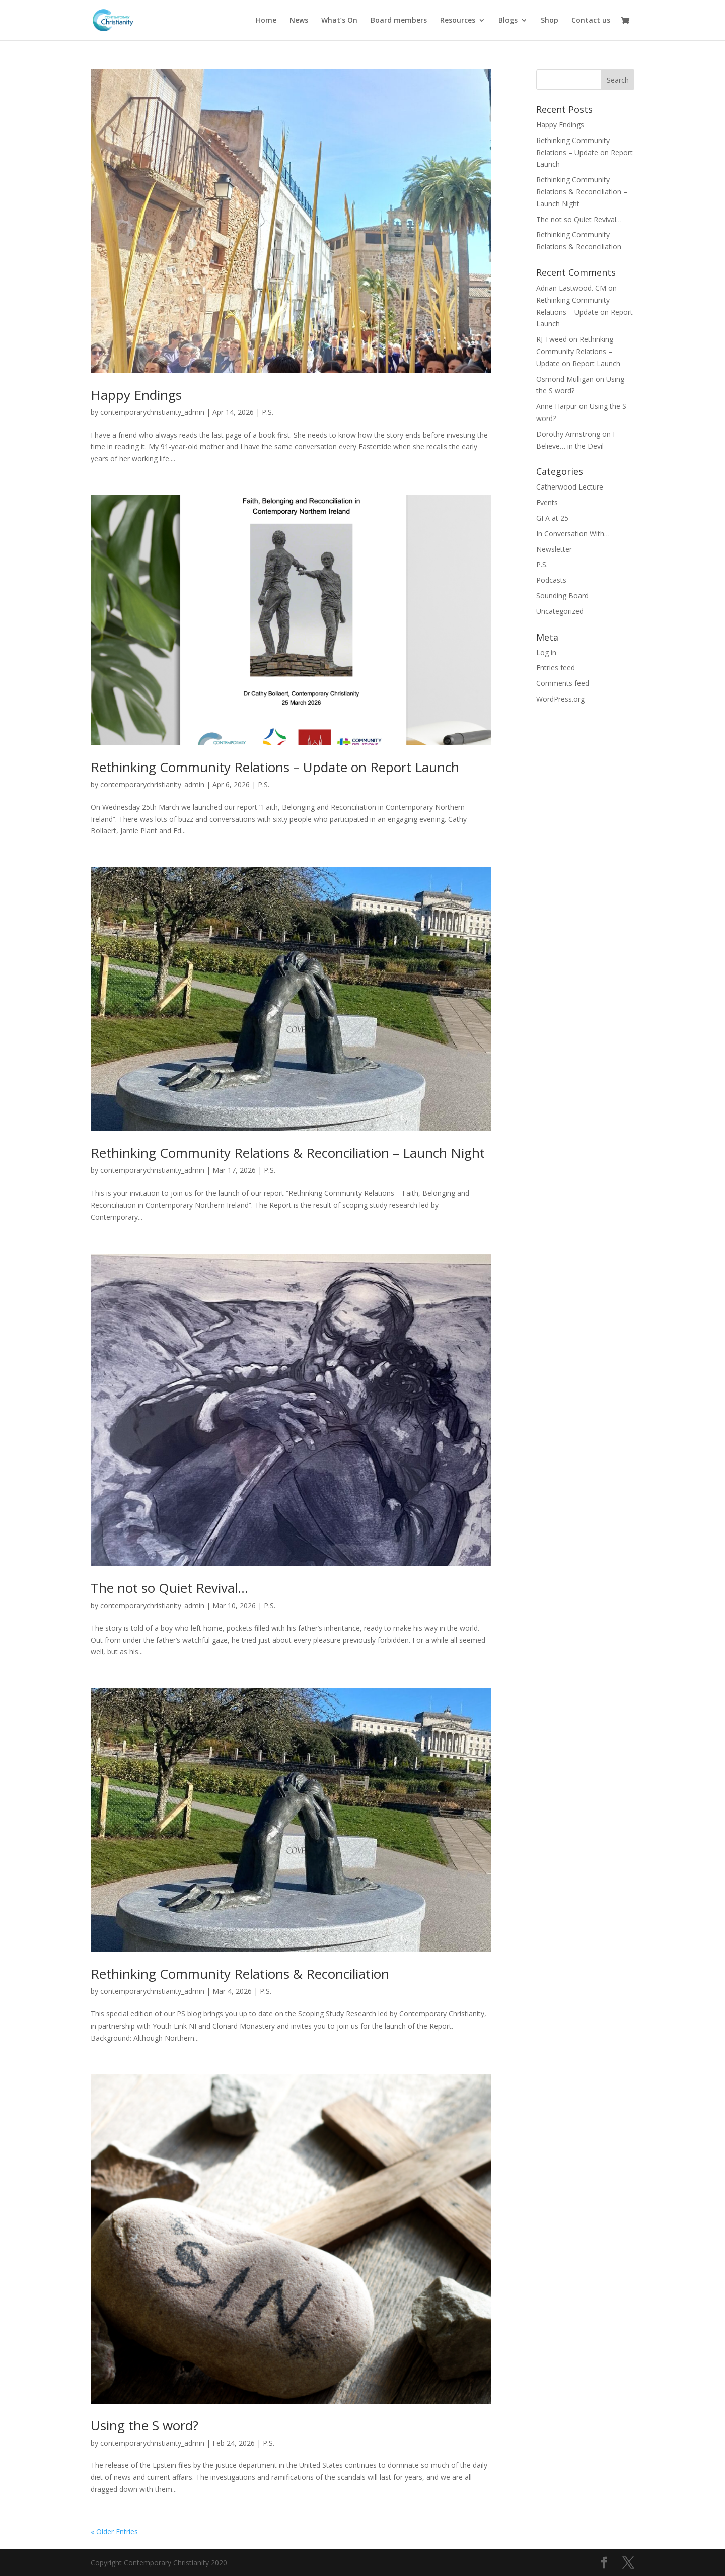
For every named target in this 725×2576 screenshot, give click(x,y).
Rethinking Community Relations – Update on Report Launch (275, 767)
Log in (546, 652)
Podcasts (551, 580)
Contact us (590, 21)
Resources (457, 21)
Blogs (508, 21)
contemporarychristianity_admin (152, 412)
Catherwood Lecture (569, 487)
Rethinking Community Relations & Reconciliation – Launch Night (288, 1153)
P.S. (267, 412)
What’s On (339, 21)
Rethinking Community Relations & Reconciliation (240, 1974)
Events (547, 502)
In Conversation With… (573, 533)
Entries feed (555, 667)
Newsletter (554, 549)
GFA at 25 (552, 518)
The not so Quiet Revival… (169, 1588)
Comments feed (562, 683)
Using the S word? (144, 2425)
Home (266, 21)
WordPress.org (560, 699)
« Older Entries (114, 2531)
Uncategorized (560, 611)
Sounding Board (562, 595)
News (298, 21)
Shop (549, 21)
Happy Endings (136, 395)
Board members (399, 21)
